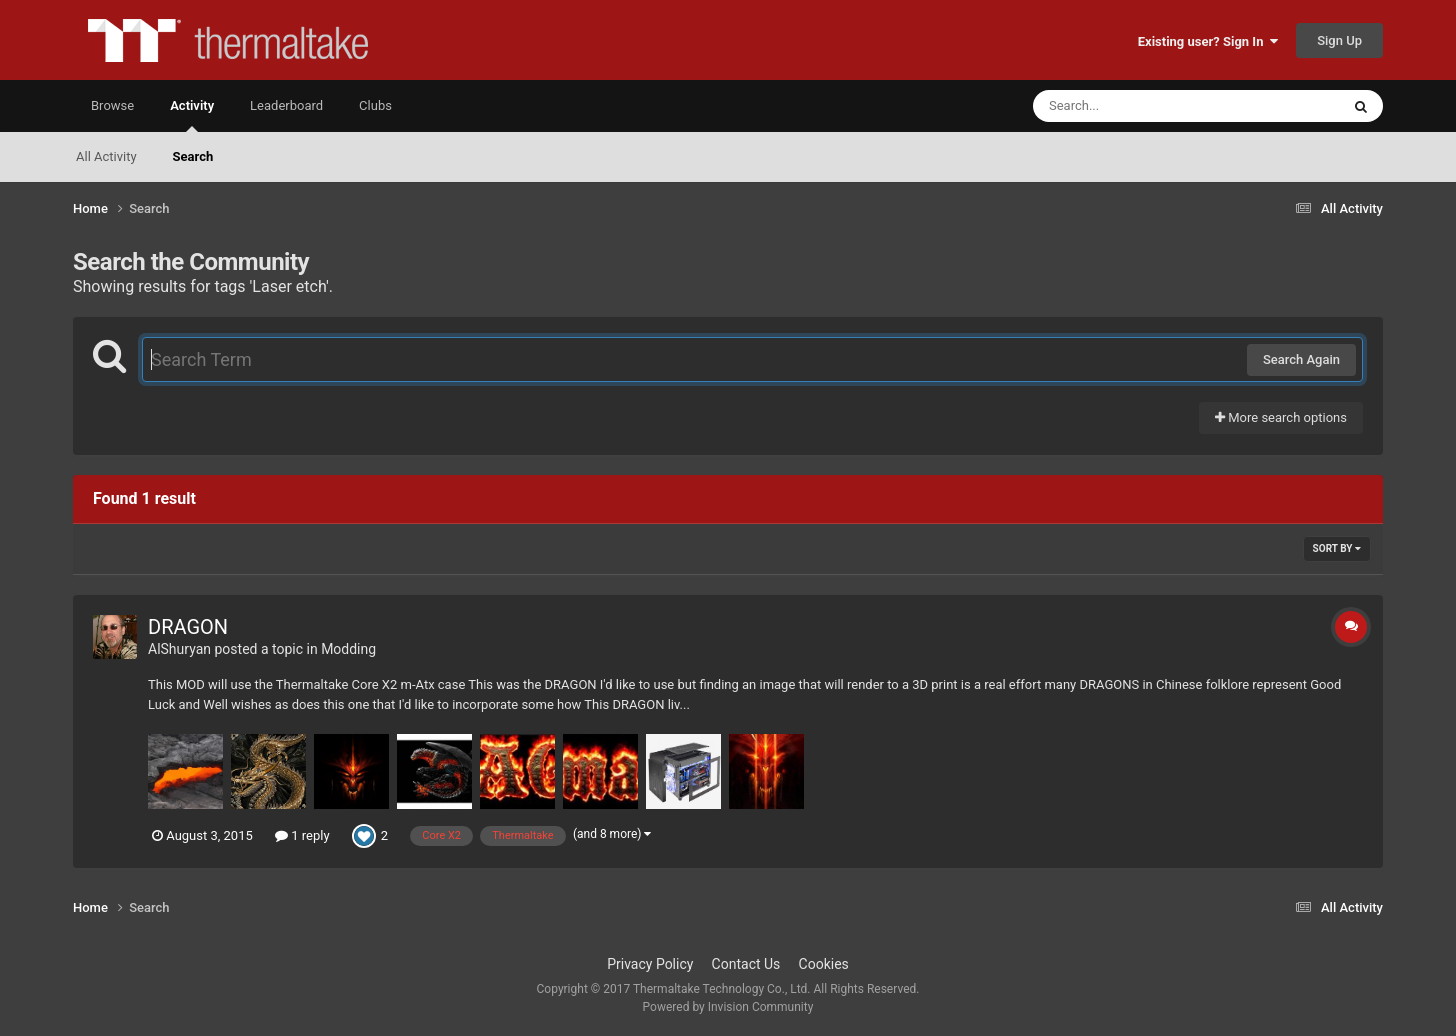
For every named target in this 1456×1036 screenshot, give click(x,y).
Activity (192, 115)
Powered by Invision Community (728, 1007)
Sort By (1337, 548)
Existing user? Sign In (1208, 41)
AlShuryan (179, 649)
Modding (348, 649)
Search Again (1301, 359)
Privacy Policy (650, 964)
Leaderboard (286, 105)
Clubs (375, 105)
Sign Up (1339, 40)
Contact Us (746, 964)
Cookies (824, 964)
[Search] (1136, 106)
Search (193, 156)
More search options (1281, 417)
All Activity (106, 156)
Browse (112, 105)
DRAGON (188, 627)
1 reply (302, 835)
